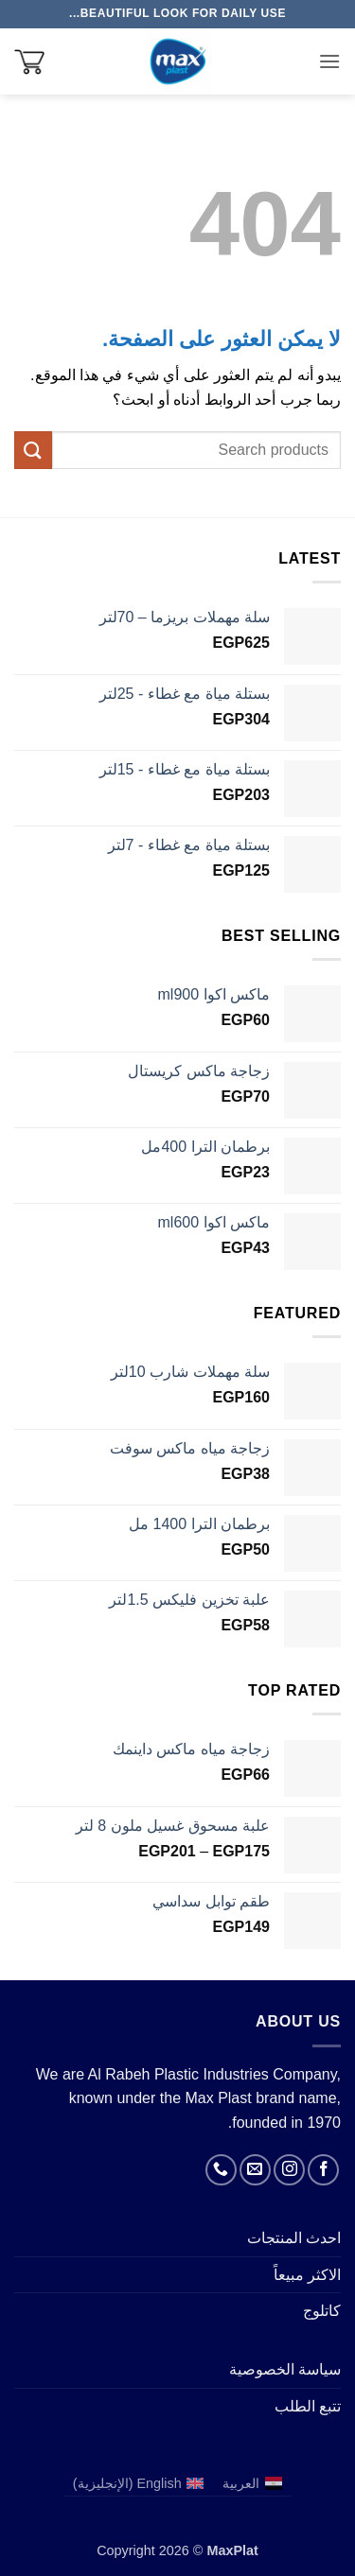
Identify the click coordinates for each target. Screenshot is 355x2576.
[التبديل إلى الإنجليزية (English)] (138, 2483)
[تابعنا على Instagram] (289, 2169)
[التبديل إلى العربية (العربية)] (252, 2483)
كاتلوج (322, 2311)
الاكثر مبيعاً (307, 2275)
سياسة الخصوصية (285, 2369)
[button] (329, 61)
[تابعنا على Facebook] (323, 2169)
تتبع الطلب (308, 2406)
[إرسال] (33, 449)
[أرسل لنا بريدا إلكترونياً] (255, 2169)
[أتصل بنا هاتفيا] (221, 2169)
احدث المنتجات (294, 2238)
